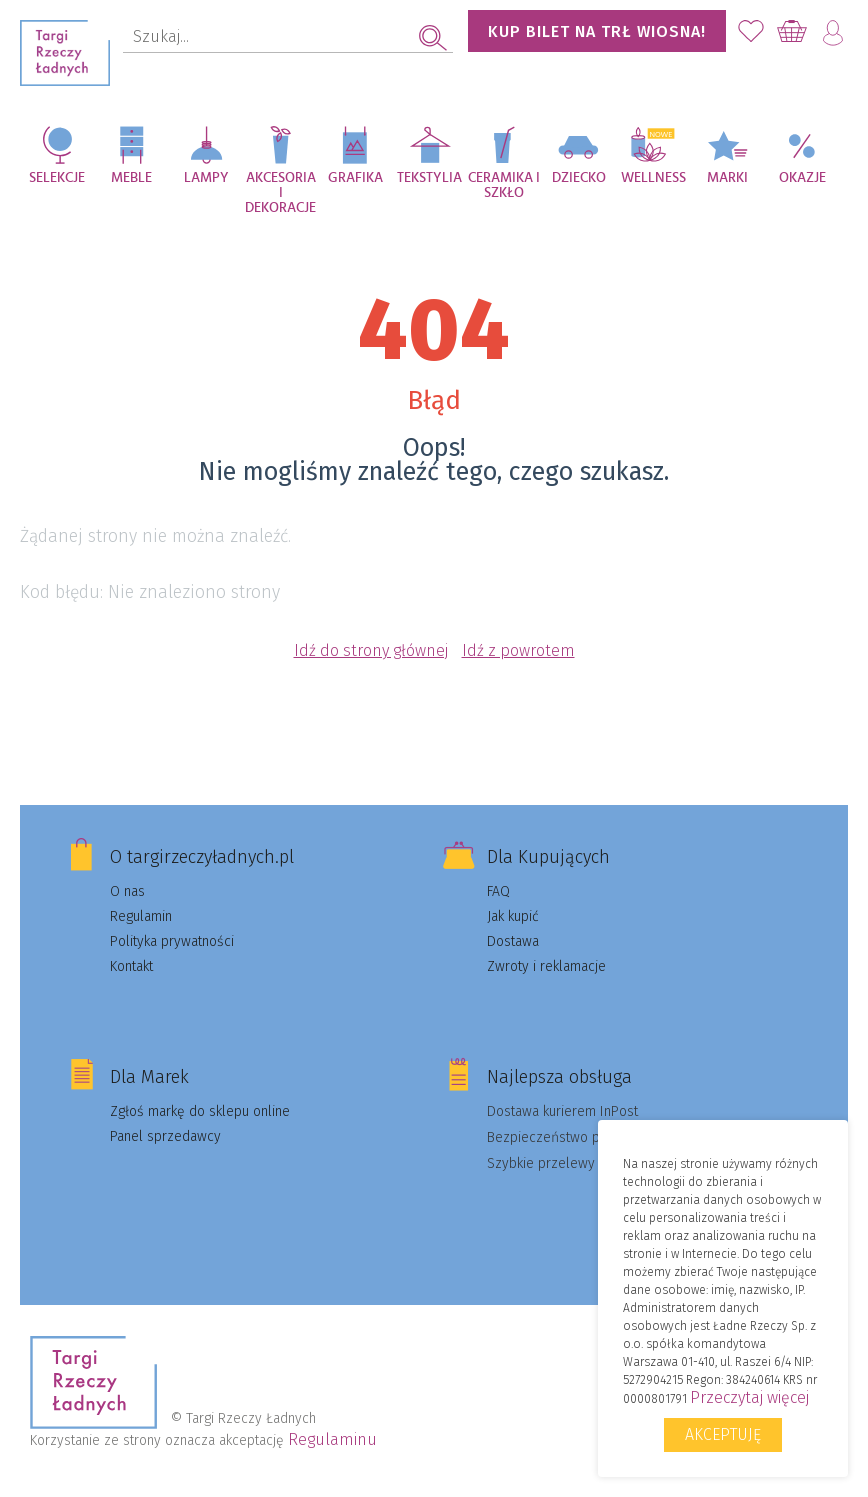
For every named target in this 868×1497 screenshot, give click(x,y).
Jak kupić (513, 916)
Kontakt (131, 966)
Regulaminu (332, 1439)
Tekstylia (429, 178)
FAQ (498, 891)
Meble (131, 178)
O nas (127, 891)
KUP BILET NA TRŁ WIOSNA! (597, 31)
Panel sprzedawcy (165, 1136)
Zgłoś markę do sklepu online (200, 1111)
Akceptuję (723, 1434)
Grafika (355, 178)
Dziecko (579, 178)
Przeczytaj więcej (749, 1397)
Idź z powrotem (518, 650)
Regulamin (141, 916)
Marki (727, 178)
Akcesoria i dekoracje (280, 188)
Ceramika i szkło (504, 185)
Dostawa (513, 941)
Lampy (206, 178)
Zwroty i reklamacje (546, 966)
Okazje (802, 178)
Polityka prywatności (172, 941)
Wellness (653, 178)
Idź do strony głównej (371, 650)
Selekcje (57, 178)
